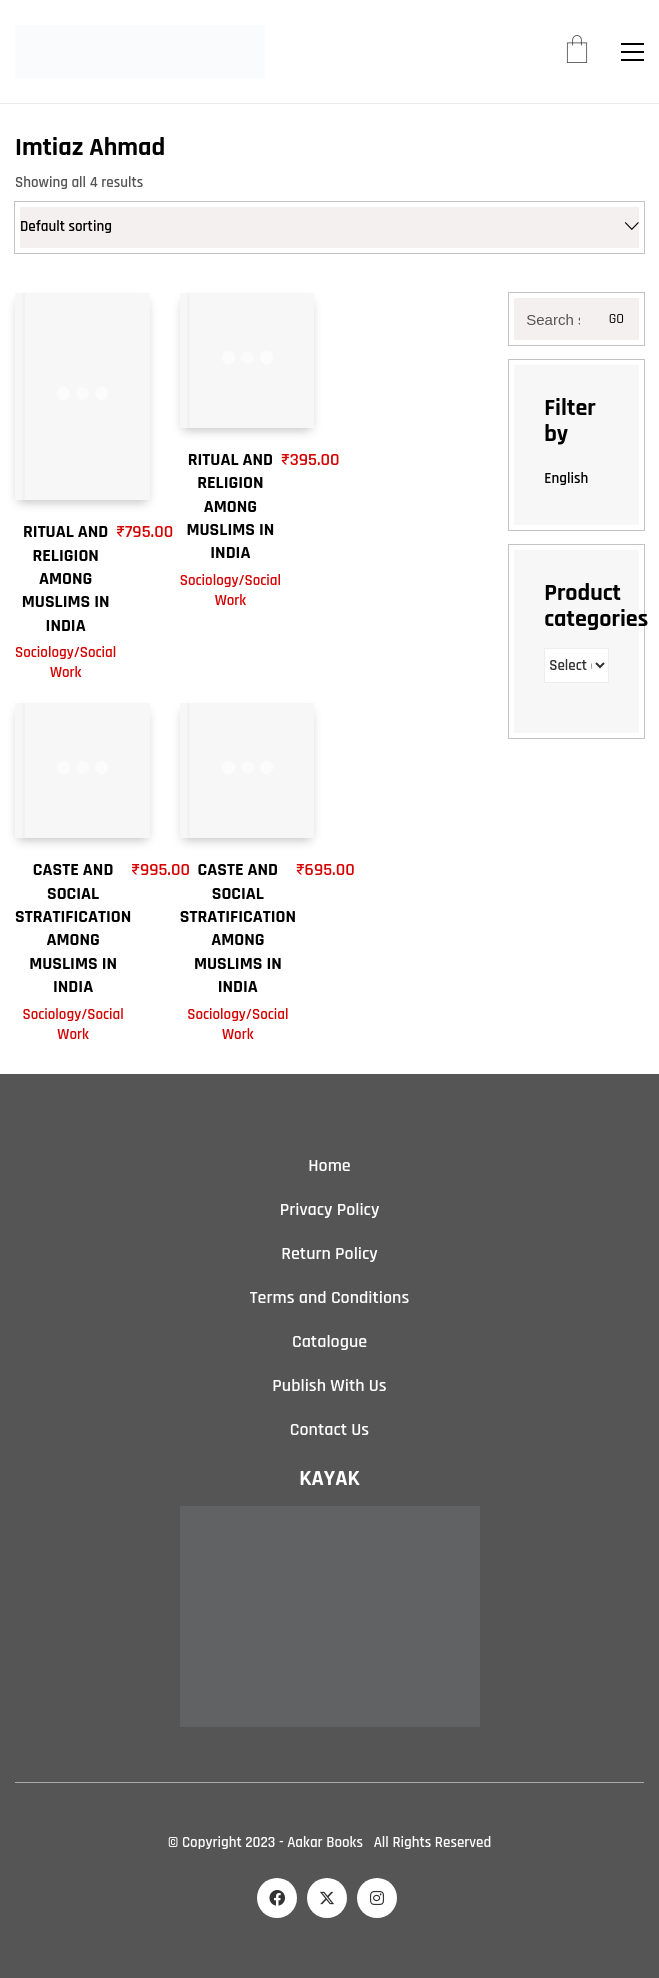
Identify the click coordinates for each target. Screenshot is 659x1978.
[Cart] (577, 52)
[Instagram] (377, 1898)
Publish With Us (329, 1385)
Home (329, 1165)
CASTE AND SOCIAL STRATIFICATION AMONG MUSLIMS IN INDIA (73, 928)
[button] (632, 52)
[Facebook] (277, 1898)
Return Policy (329, 1253)
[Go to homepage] (140, 51)
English (566, 478)
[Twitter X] (327, 1898)
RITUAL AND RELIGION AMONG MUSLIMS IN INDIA (66, 578)
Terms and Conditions (329, 1297)
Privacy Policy (330, 1209)
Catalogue (329, 1341)
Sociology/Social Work (65, 662)
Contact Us (329, 1429)
